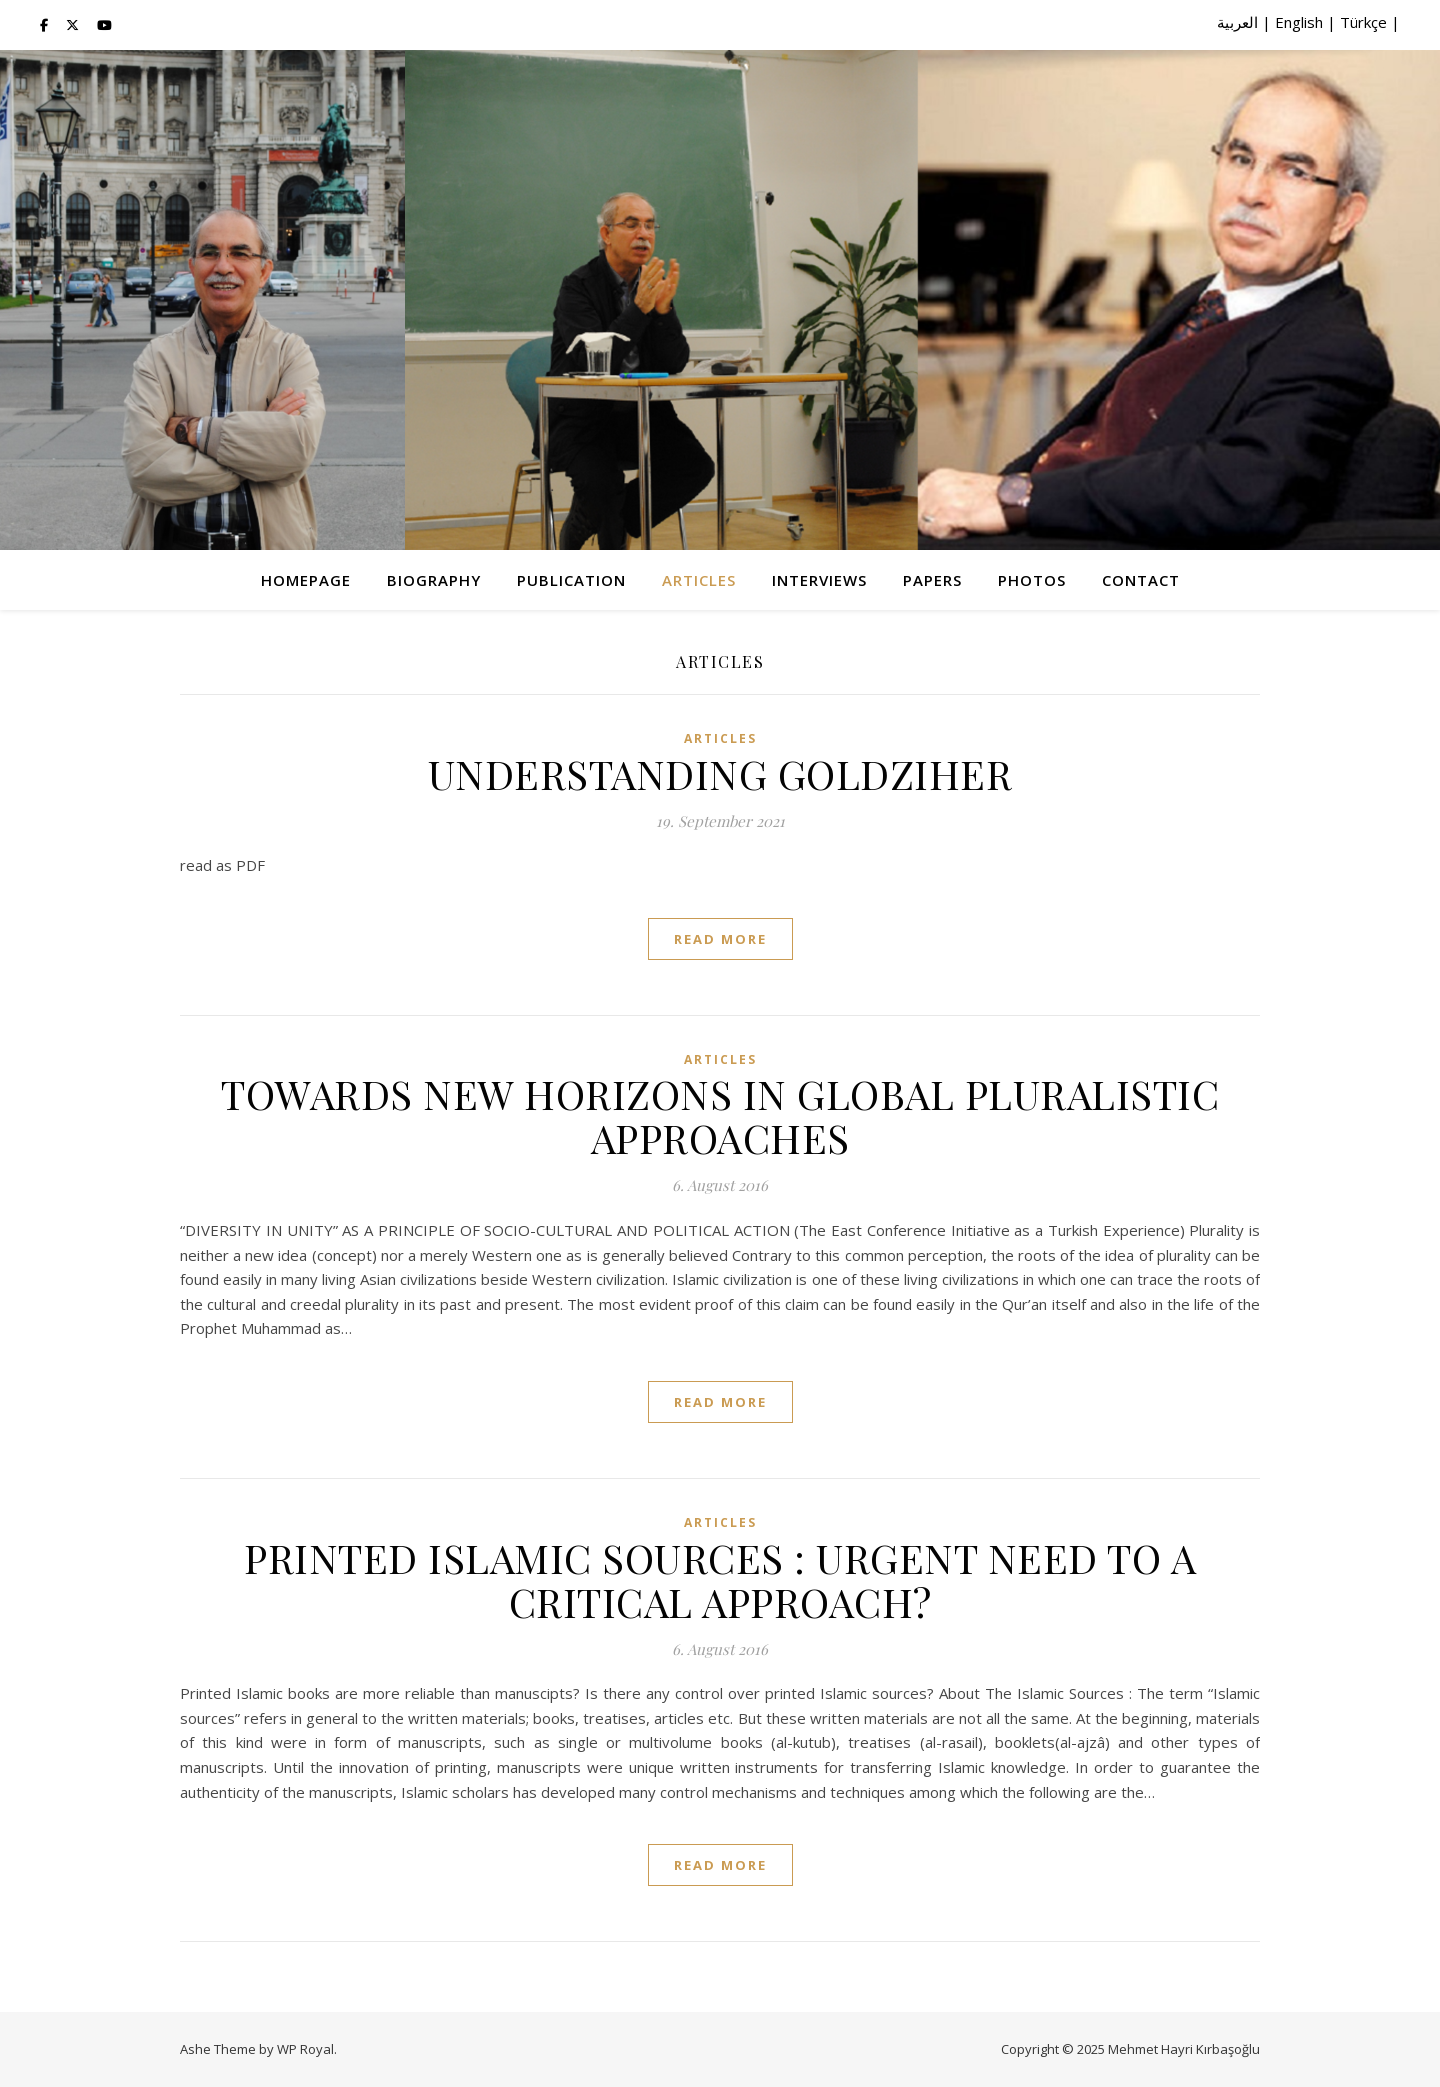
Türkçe (1363, 22)
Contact (1141, 580)
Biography (434, 580)
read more (720, 939)
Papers (932, 580)
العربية (1237, 22)
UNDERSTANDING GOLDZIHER (720, 773)
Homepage (306, 580)
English (1299, 22)
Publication (571, 580)
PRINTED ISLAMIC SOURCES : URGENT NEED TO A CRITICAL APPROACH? (720, 1579)
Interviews (819, 580)
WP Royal (305, 2049)
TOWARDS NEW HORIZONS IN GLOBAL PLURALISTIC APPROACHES (720, 1115)
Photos (1032, 580)
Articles (699, 580)
